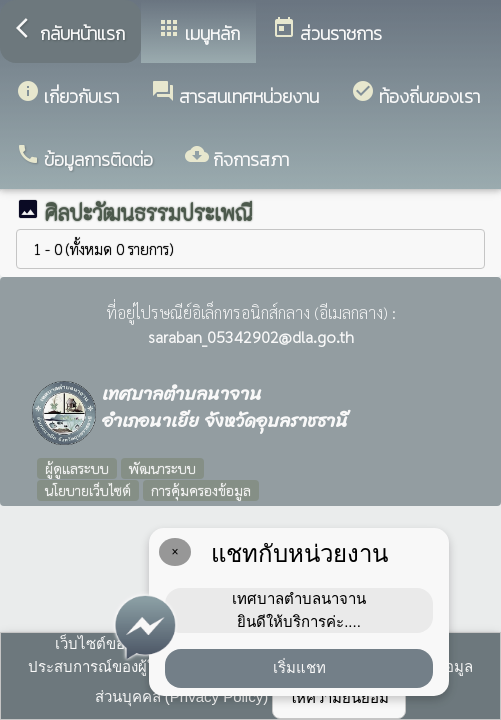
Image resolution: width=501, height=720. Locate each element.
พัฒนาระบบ (162, 468)
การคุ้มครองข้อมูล (201, 490)
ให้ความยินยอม (339, 697)
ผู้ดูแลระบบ (77, 468)
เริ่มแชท (299, 667)
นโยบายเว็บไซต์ (88, 490)
